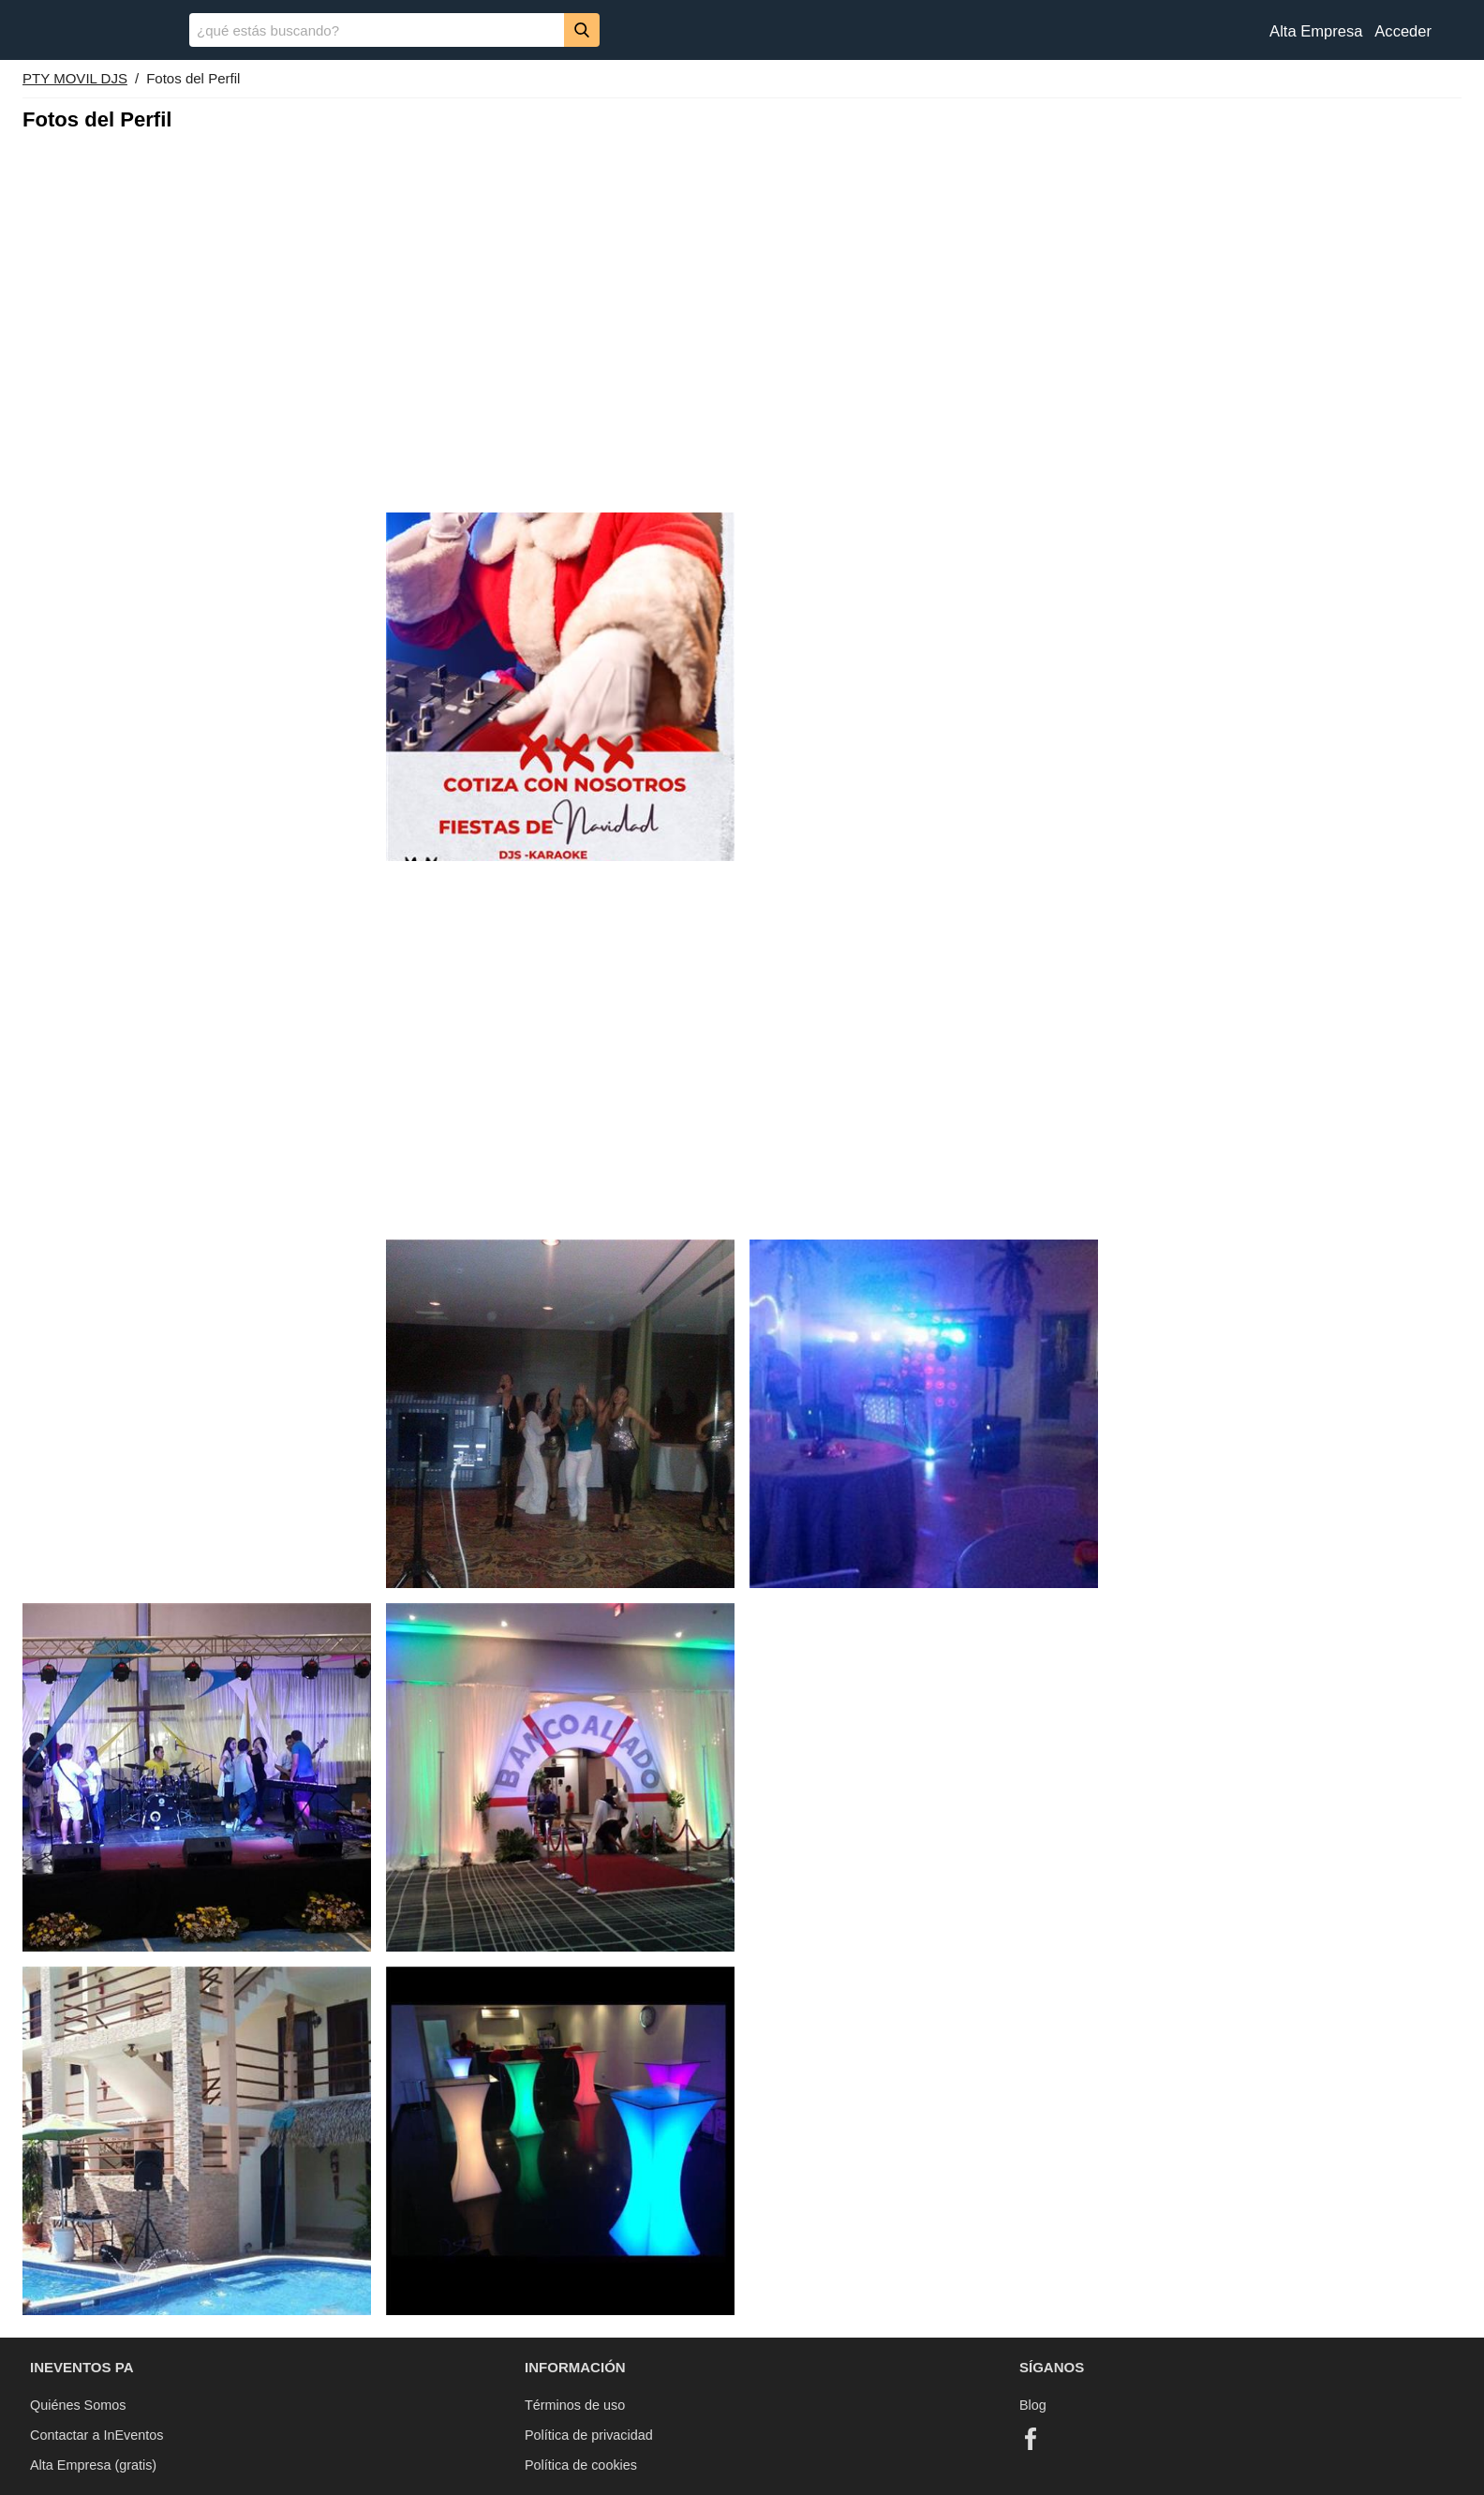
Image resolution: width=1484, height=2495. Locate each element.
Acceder (1403, 31)
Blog (1032, 2405)
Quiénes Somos (78, 2405)
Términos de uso (575, 2405)
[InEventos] (94, 32)
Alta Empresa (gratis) (93, 2465)
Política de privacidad (589, 2435)
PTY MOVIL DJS (74, 78)
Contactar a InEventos (96, 2435)
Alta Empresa (1315, 31)
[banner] (742, 30)
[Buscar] (582, 29)
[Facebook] (1030, 2439)
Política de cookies (581, 2465)
